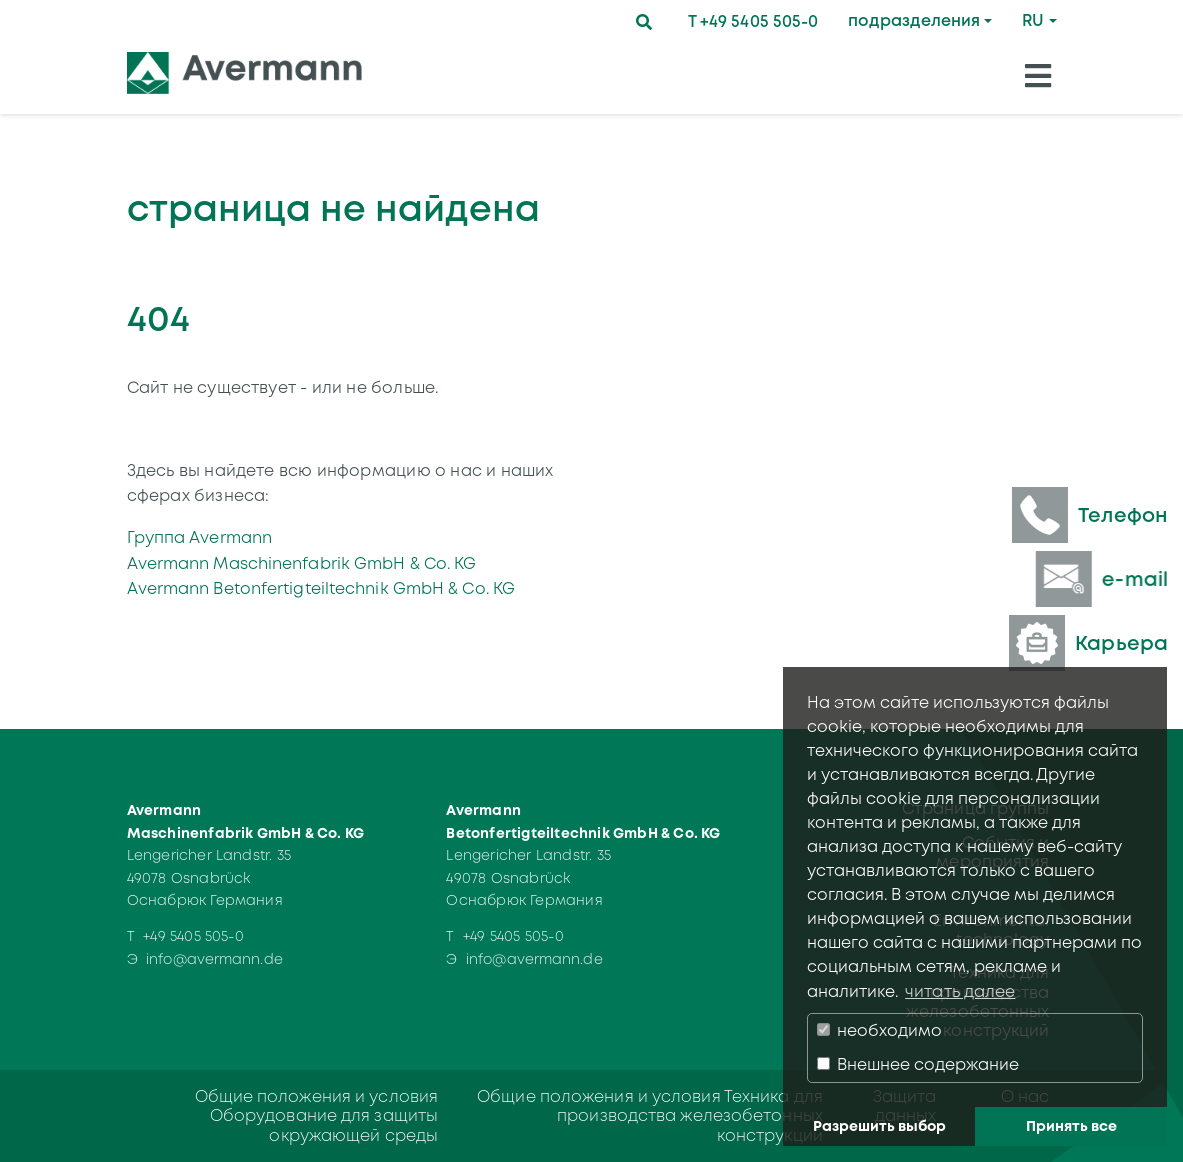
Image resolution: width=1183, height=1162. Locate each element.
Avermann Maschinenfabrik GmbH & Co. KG (302, 563)
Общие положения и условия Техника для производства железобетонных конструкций (650, 1115)
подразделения (914, 20)
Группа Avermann (200, 537)
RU (1033, 20)
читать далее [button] (960, 991)
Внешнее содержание (918, 1064)
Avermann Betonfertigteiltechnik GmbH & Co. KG (321, 588)
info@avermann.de (214, 959)
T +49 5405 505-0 (753, 21)
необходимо (879, 1030)
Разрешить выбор (879, 1126)
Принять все (1071, 1126)
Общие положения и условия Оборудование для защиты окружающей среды (317, 1115)
